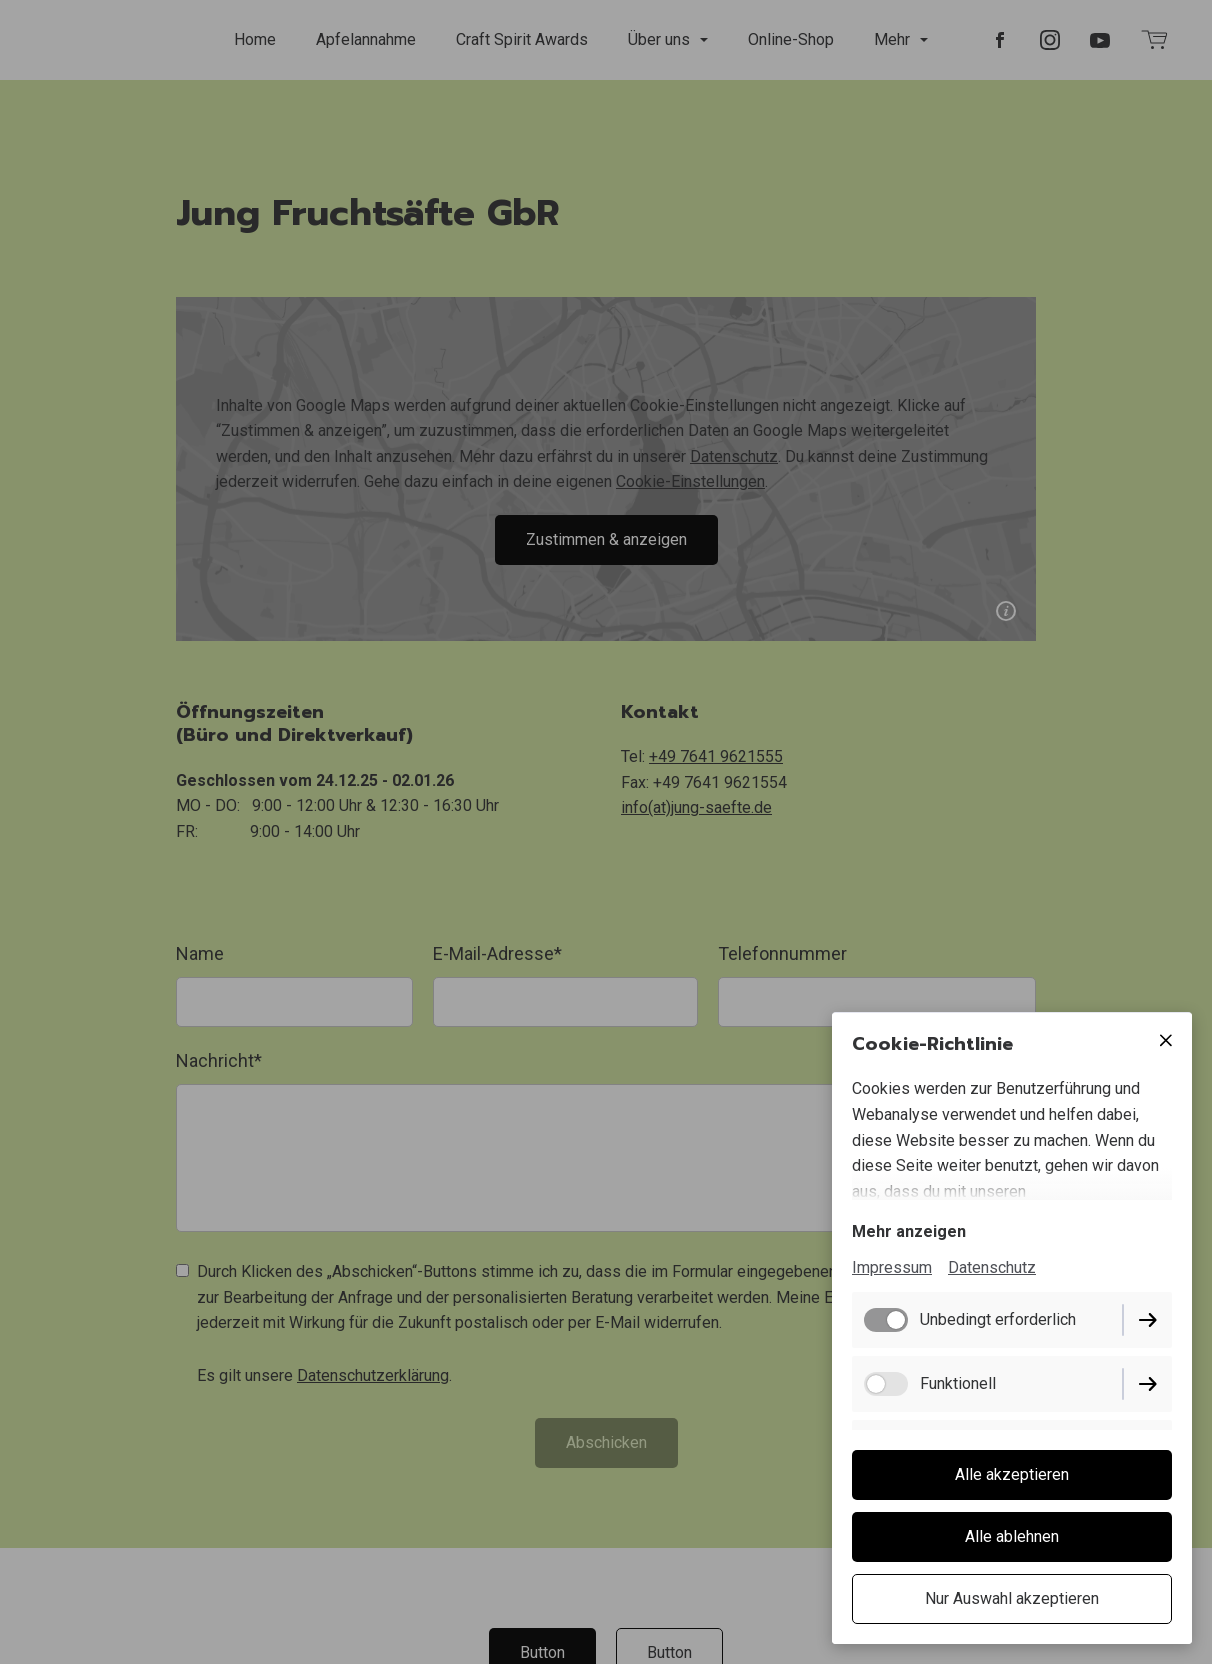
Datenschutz (992, 1267)
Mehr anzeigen (909, 1231)
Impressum (892, 1267)
